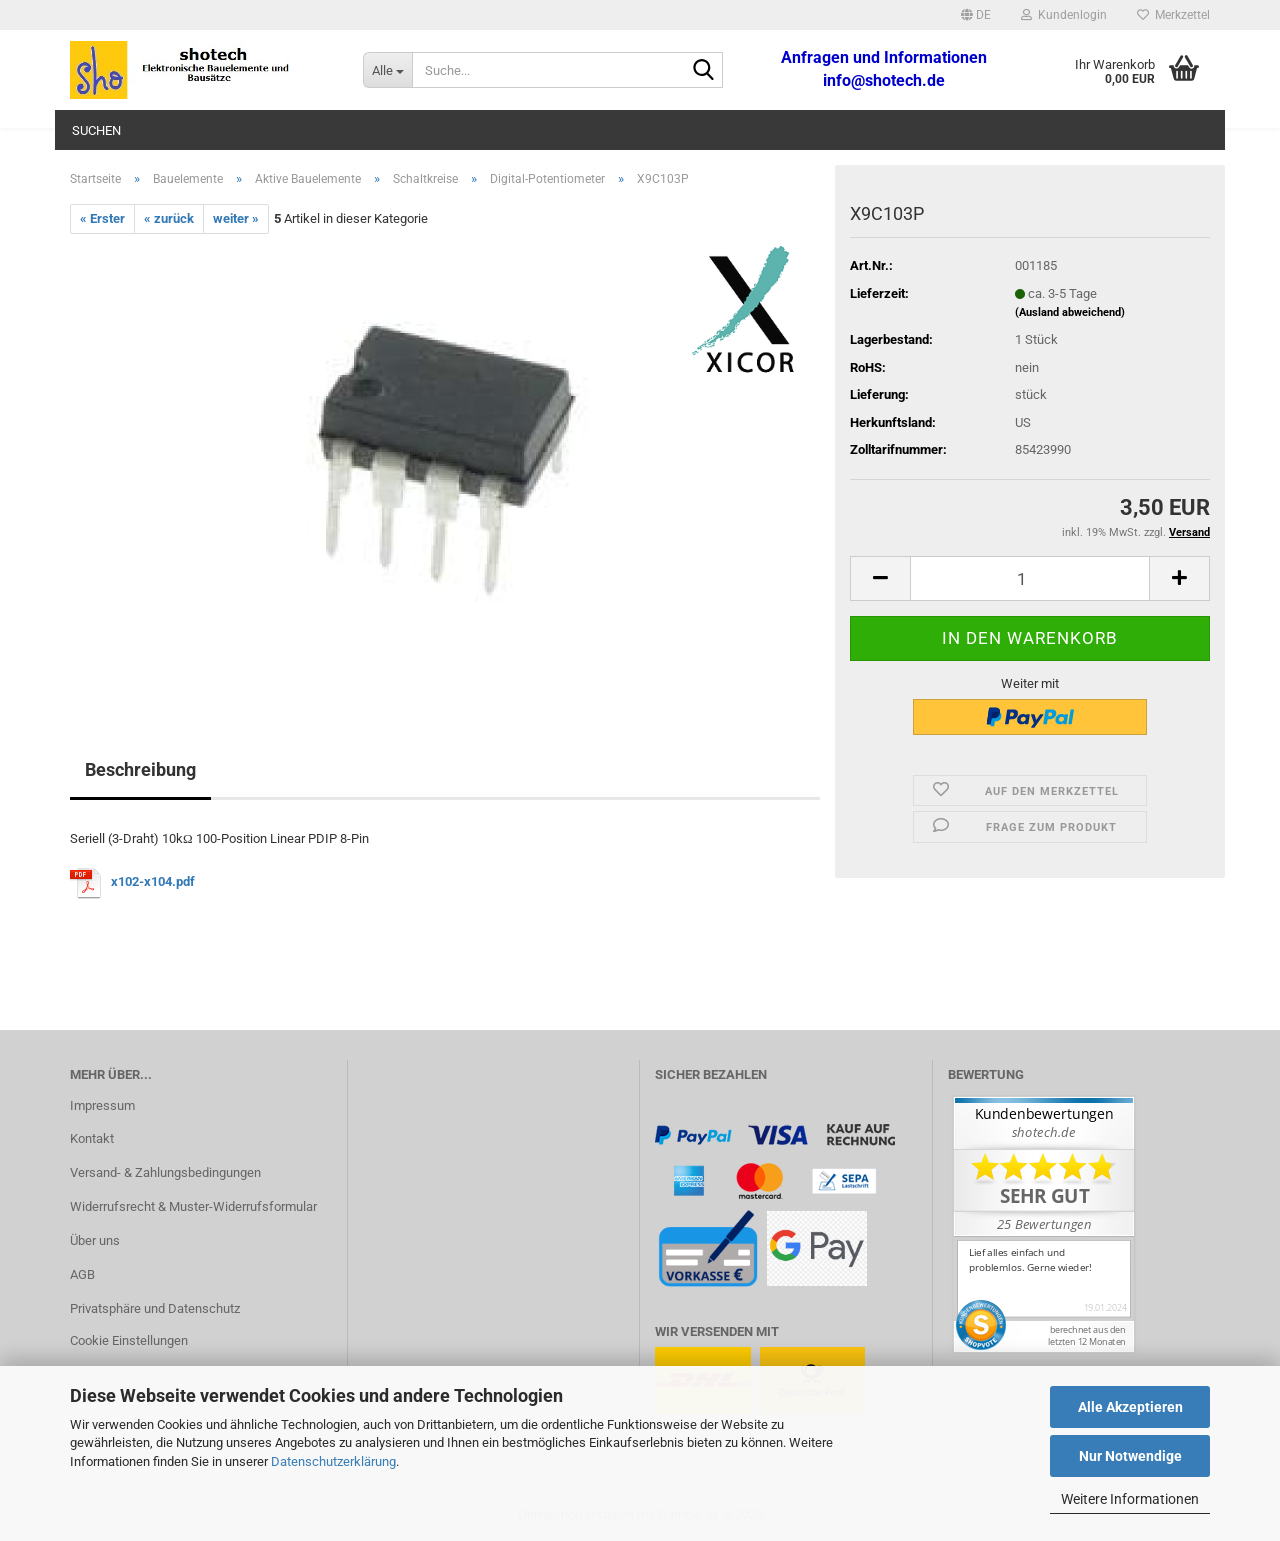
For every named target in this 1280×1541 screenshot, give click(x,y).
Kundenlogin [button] (1064, 15)
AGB (82, 1274)
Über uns (95, 1240)
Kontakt (92, 1138)
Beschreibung (140, 769)
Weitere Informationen (1130, 1499)
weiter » (236, 218)
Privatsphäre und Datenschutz (155, 1308)
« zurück (169, 218)
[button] (976, 15)
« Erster (102, 218)
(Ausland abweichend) (1070, 312)
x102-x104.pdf (153, 882)
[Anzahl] (1030, 578)
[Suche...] (387, 70)
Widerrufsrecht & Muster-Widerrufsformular (193, 1206)
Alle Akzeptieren (1130, 1407)
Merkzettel (1173, 15)
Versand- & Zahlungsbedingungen (165, 1172)
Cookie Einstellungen (129, 1340)
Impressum (102, 1105)
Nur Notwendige (1130, 1456)
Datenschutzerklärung (333, 1461)
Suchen (96, 130)
